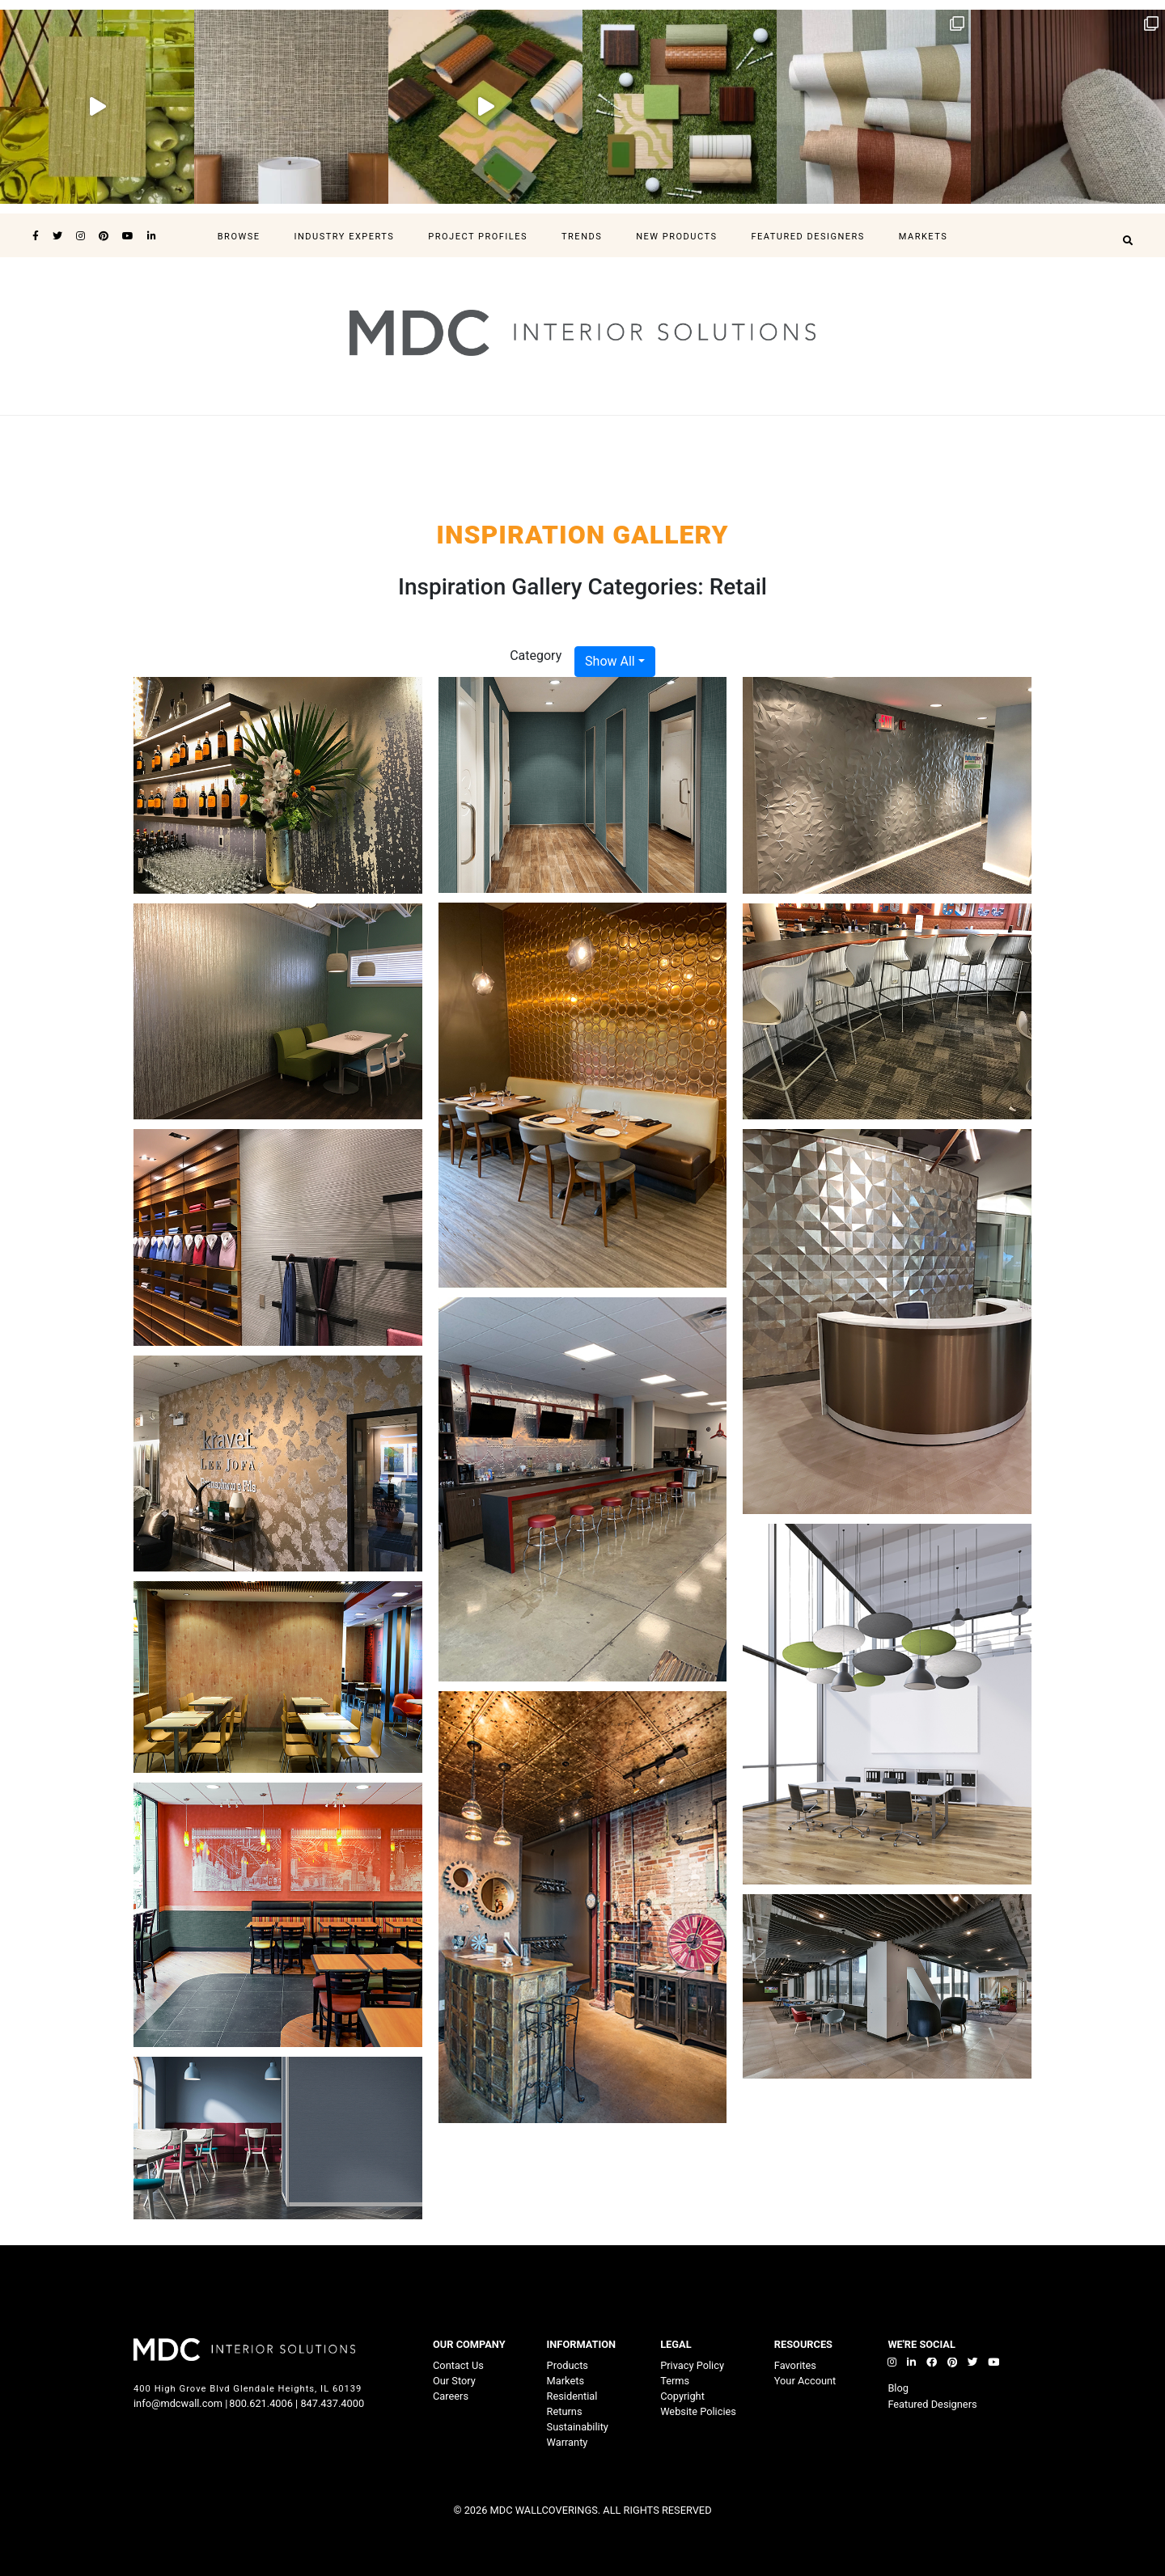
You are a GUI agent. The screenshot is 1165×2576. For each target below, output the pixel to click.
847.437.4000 (331, 2403)
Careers (450, 2396)
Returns (564, 2411)
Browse (239, 236)
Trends (581, 236)
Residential (572, 2396)
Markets (923, 236)
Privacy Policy (692, 2365)
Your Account (805, 2381)
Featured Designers (807, 236)
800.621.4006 (261, 2403)
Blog (898, 2388)
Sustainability (577, 2427)
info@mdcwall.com (177, 2403)
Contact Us (458, 2365)
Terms (674, 2381)
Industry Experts (344, 236)
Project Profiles (477, 236)
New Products (676, 236)
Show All (610, 661)
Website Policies (698, 2411)
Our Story (454, 2381)
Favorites (795, 2365)
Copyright (682, 2396)
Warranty (567, 2442)
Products (567, 2365)
